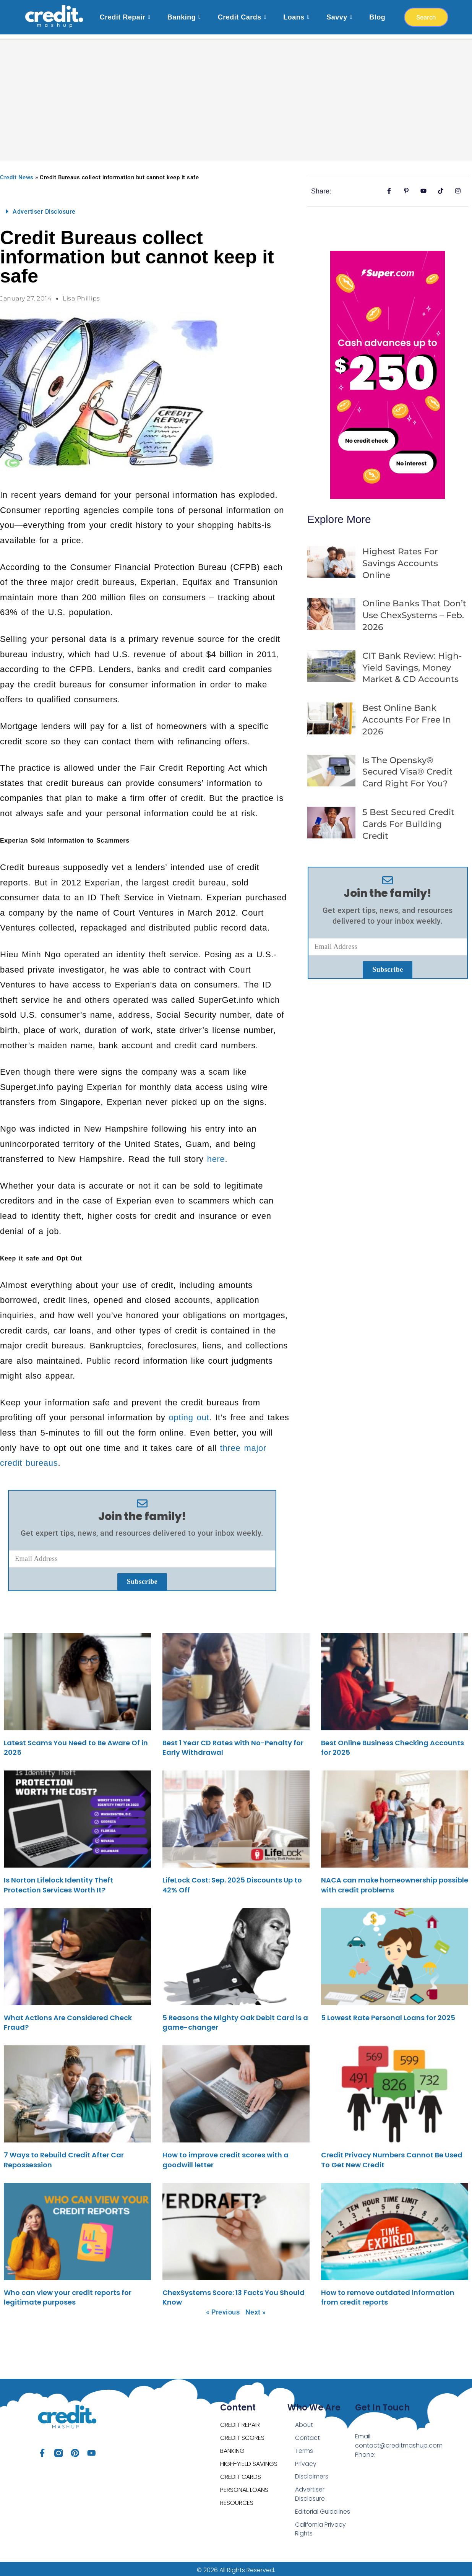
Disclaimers (311, 2473)
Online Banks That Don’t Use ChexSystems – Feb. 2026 (414, 611)
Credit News (17, 173)
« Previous (223, 2308)
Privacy (305, 2460)
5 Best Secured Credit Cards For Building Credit (408, 820)
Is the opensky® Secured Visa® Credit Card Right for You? (407, 768)
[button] (142, 207)
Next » (255, 2308)
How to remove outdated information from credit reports (387, 2293)
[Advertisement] (236, 91)
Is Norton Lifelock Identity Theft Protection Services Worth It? (58, 1881)
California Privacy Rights (321, 2526)
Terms (304, 2447)
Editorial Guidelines (323, 2508)
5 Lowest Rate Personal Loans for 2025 (388, 2014)
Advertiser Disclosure (44, 207)
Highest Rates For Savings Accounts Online (400, 559)
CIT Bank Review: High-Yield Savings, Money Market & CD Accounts (412, 664)
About (304, 2421)
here (216, 1155)
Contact (307, 2434)
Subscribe (142, 1578)
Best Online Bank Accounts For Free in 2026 (406, 716)
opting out (189, 1413)
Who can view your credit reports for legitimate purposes (67, 2293)
